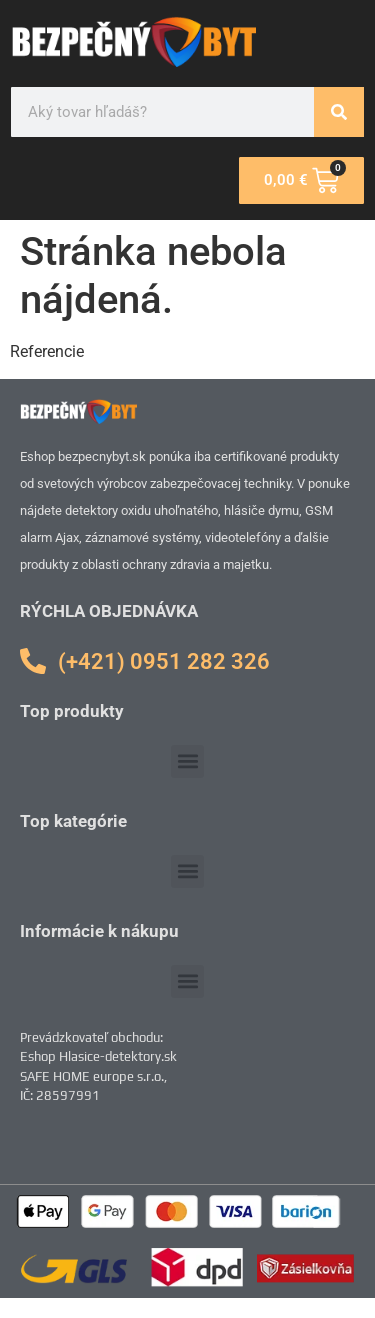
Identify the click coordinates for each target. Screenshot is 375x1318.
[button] (187, 761)
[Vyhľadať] (339, 112)
